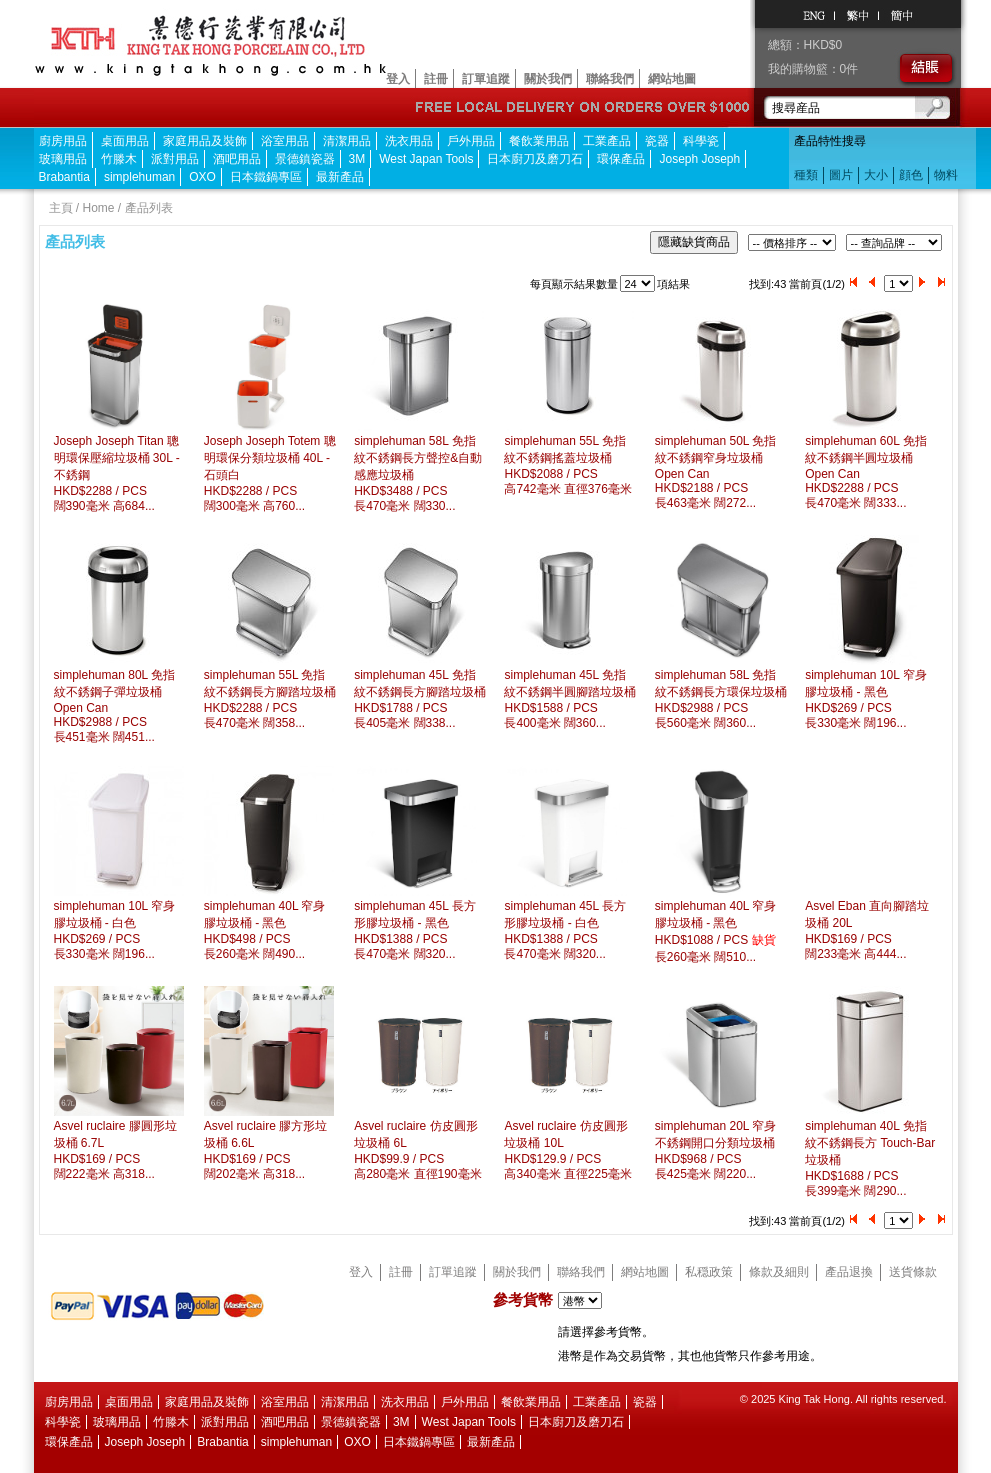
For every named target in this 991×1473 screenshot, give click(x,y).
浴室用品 (285, 141)
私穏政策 (709, 1272)
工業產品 (607, 141)
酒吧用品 (237, 159)
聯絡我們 (610, 79)
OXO (202, 177)
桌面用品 (125, 141)
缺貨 (764, 940)
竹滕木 (119, 159)
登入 (398, 79)
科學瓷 (701, 141)
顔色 (911, 175)
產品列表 (149, 208)
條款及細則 (779, 1272)
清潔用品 (347, 141)
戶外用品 (471, 141)
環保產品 (621, 159)
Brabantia (64, 177)
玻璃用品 (63, 159)
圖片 (841, 175)
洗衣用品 (409, 141)
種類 (806, 175)
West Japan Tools (426, 159)
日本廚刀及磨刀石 (535, 159)
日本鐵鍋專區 (266, 177)
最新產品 (340, 177)
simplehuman (139, 177)
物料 (946, 175)
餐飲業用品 (539, 141)
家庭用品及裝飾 (205, 141)
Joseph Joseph (699, 159)
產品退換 (849, 1272)
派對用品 (175, 159)
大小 (876, 175)
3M (357, 159)
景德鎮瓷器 (305, 159)
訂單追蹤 (486, 79)
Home (99, 208)
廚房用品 (63, 141)
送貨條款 (913, 1272)
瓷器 (657, 141)
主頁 (61, 208)
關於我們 (548, 79)
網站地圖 (672, 79)
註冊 (436, 79)
